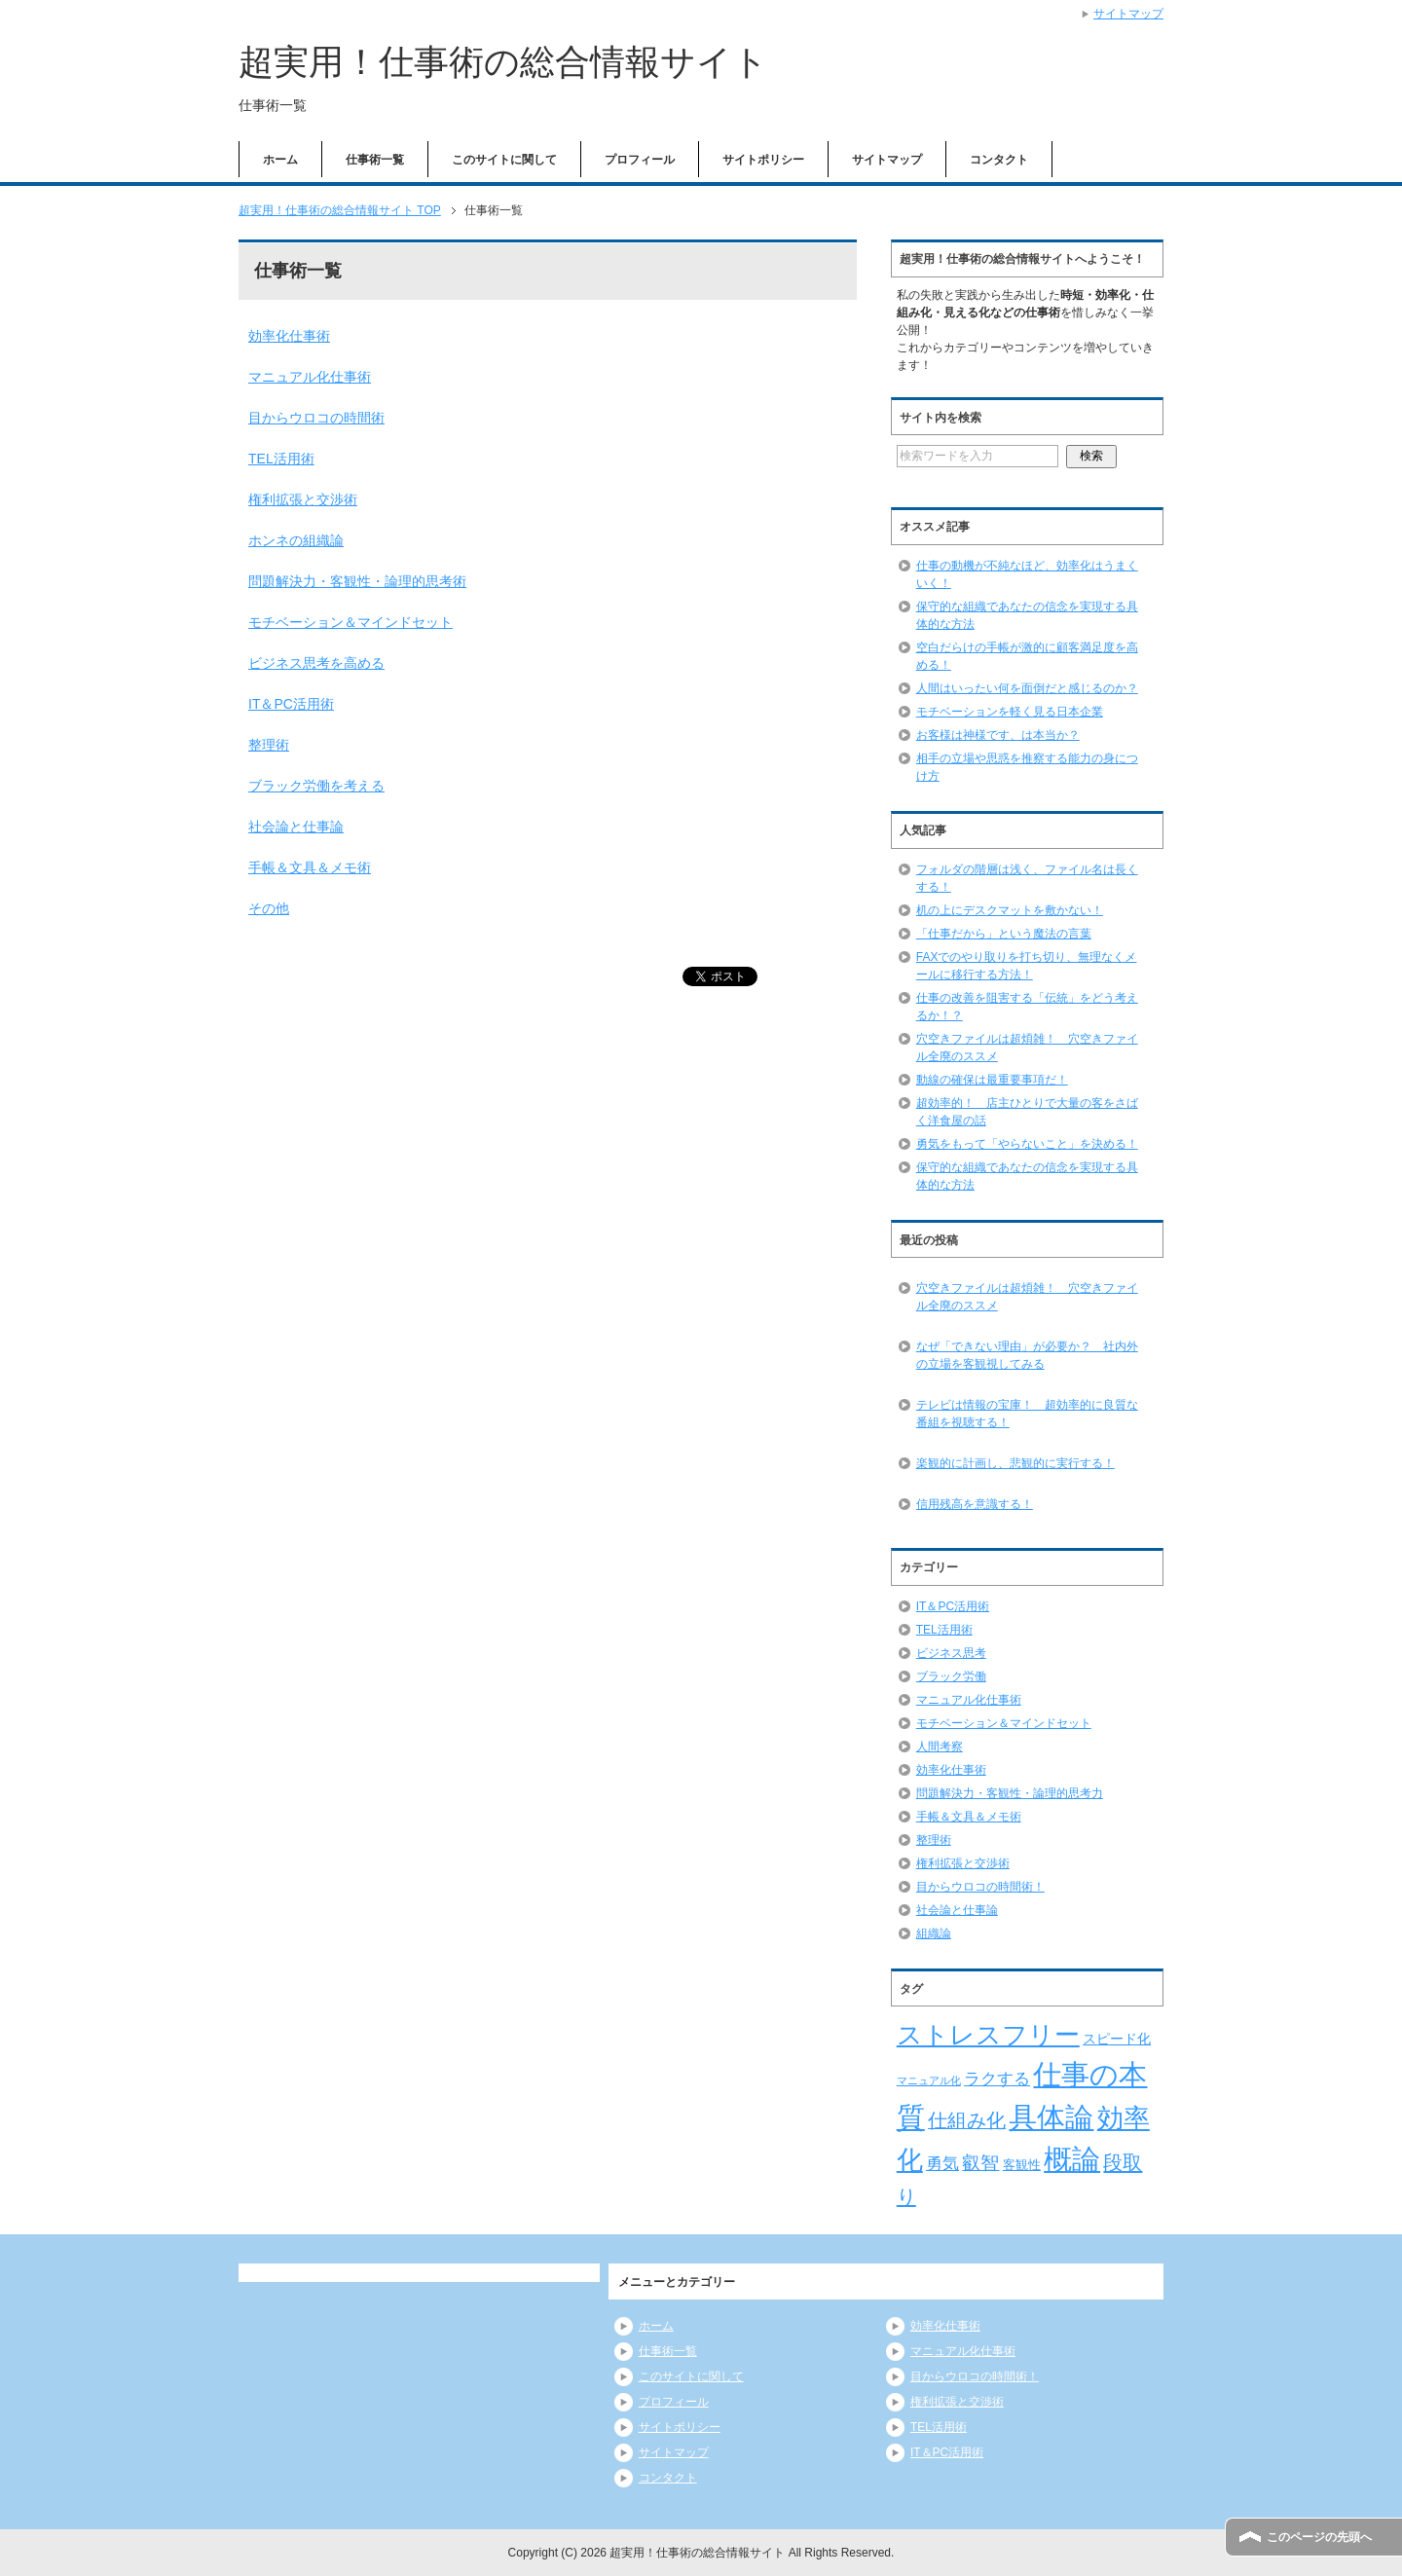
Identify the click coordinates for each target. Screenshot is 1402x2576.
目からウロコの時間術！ (980, 1887)
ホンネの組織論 (296, 540)
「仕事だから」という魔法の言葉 (1003, 933)
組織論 (933, 1933)
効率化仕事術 (289, 336)
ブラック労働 (951, 1676)
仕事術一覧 (375, 159)
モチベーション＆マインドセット (350, 622)
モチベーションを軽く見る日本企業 (1009, 711)
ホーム (280, 159)
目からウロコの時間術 (316, 417)
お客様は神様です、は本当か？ (998, 735)
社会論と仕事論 (296, 826)
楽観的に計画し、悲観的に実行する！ (1015, 1463)
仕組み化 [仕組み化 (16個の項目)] (967, 2120)
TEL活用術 (281, 458)
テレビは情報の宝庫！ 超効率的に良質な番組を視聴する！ (1027, 1413)
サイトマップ (887, 159)
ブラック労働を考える (316, 785)
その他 (268, 908)
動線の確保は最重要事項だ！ (992, 1079)
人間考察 (939, 1746)
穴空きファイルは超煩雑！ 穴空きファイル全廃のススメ (1027, 1296)
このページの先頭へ (1319, 2537)
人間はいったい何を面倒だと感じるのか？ (1027, 688)
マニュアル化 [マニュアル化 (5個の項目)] (929, 2080)
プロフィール (640, 159)
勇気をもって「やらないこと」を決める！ (1027, 1144)
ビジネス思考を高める (316, 663)
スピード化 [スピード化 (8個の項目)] (1117, 2038)
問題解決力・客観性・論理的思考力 (1009, 1793)
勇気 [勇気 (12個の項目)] (942, 2163)
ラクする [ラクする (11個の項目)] (997, 2079)
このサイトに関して (504, 159)
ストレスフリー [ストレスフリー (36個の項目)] (988, 2034)
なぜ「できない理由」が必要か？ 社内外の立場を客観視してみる (1027, 1355)
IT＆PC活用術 (291, 704)
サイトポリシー (763, 159)
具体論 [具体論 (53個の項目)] (1051, 2117)
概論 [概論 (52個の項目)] (1072, 2159)
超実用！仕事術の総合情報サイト (503, 62)
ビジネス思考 (951, 1653)
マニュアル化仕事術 (309, 377)
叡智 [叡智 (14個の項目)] (980, 2163)
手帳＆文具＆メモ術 (309, 867)
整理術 (268, 745)
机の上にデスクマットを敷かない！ (1009, 910)
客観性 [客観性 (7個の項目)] (1022, 2164)
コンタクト (999, 159)
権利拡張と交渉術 (302, 499)
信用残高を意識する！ (974, 1504)
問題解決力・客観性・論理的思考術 (357, 581)
